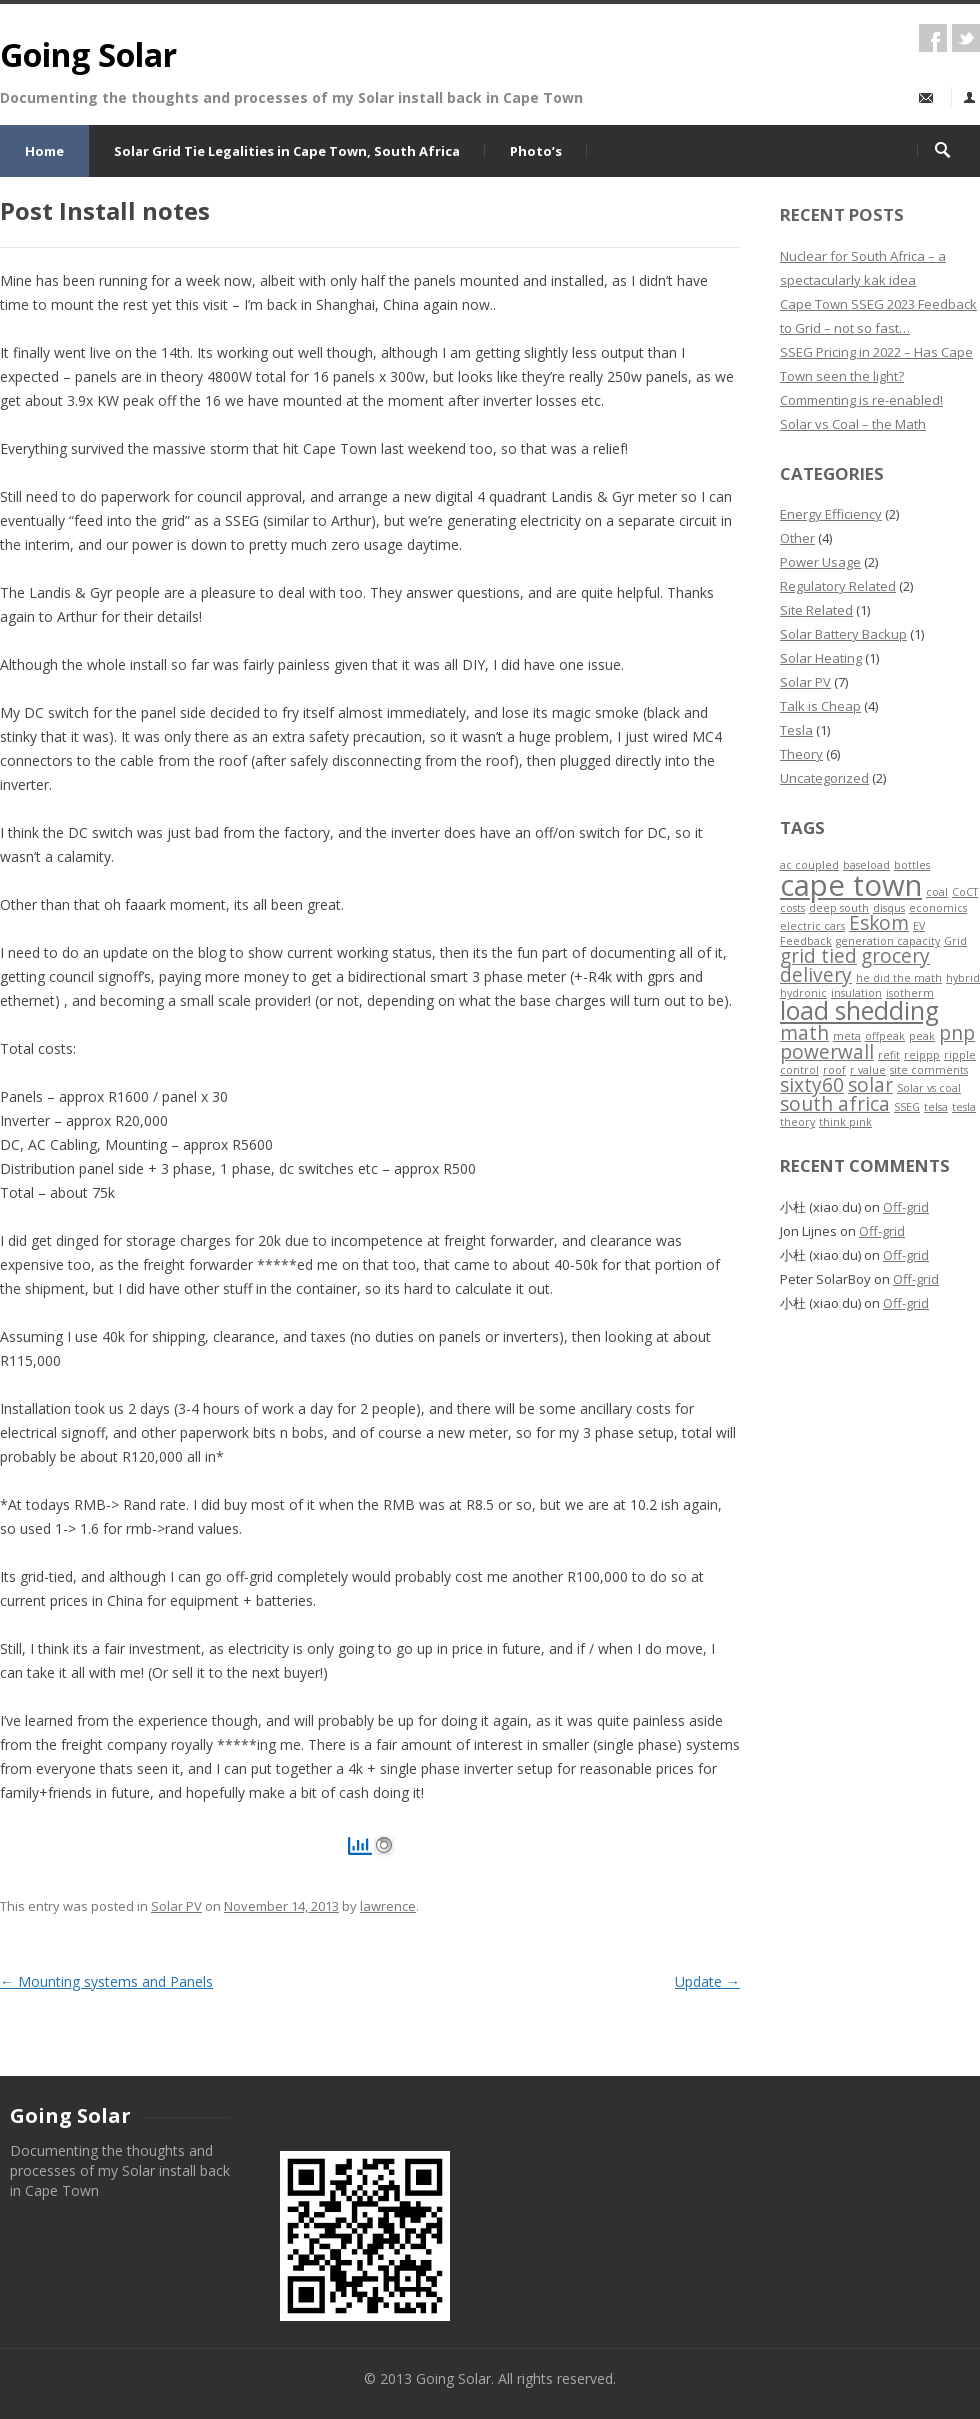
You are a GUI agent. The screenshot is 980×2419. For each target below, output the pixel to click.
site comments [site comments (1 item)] (929, 1070)
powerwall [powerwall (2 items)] (827, 1052)
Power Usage (820, 562)
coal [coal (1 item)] (937, 892)
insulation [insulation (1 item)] (856, 993)
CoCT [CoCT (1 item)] (965, 892)
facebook (933, 38)
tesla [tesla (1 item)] (964, 1107)
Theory (801, 754)
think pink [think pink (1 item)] (845, 1122)
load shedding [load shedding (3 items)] (859, 1010)
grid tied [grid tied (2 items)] (818, 956)
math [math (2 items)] (804, 1033)
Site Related (816, 610)
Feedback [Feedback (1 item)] (806, 941)
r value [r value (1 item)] (868, 1070)
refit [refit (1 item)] (889, 1055)
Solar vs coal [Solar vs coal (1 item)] (929, 1088)
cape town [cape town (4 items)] (851, 885)
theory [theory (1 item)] (797, 1122)
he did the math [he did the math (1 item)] (899, 978)
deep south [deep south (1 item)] (839, 908)
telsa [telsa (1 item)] (936, 1107)
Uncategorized (824, 778)
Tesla (796, 730)
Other (797, 538)
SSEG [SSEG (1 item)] (907, 1107)
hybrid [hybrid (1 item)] (963, 978)
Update (707, 1981)
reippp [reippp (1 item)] (922, 1055)
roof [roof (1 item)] (834, 1070)
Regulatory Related (838, 586)
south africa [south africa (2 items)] (835, 1104)
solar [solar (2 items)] (870, 1085)
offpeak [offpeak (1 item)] (885, 1036)
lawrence (388, 1906)
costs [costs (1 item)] (792, 908)
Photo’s (536, 151)
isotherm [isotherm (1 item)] (910, 993)
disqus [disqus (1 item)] (889, 908)
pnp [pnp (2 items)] (957, 1033)
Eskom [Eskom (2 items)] (879, 923)
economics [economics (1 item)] (938, 908)
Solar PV (176, 1906)
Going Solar (88, 54)
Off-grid (906, 1207)
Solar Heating (821, 658)
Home (44, 151)
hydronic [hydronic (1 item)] (803, 993)
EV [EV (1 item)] (919, 926)
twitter (966, 38)
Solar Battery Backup (843, 634)
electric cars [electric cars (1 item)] (812, 926)
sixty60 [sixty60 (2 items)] (812, 1085)
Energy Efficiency (831, 514)
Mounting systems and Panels (106, 1981)
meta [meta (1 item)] (847, 1036)
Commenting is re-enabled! (861, 400)
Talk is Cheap (820, 706)
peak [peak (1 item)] (922, 1036)
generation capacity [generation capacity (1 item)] (888, 941)
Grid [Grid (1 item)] (955, 941)
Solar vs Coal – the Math (853, 424)
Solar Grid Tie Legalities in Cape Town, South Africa (287, 151)
